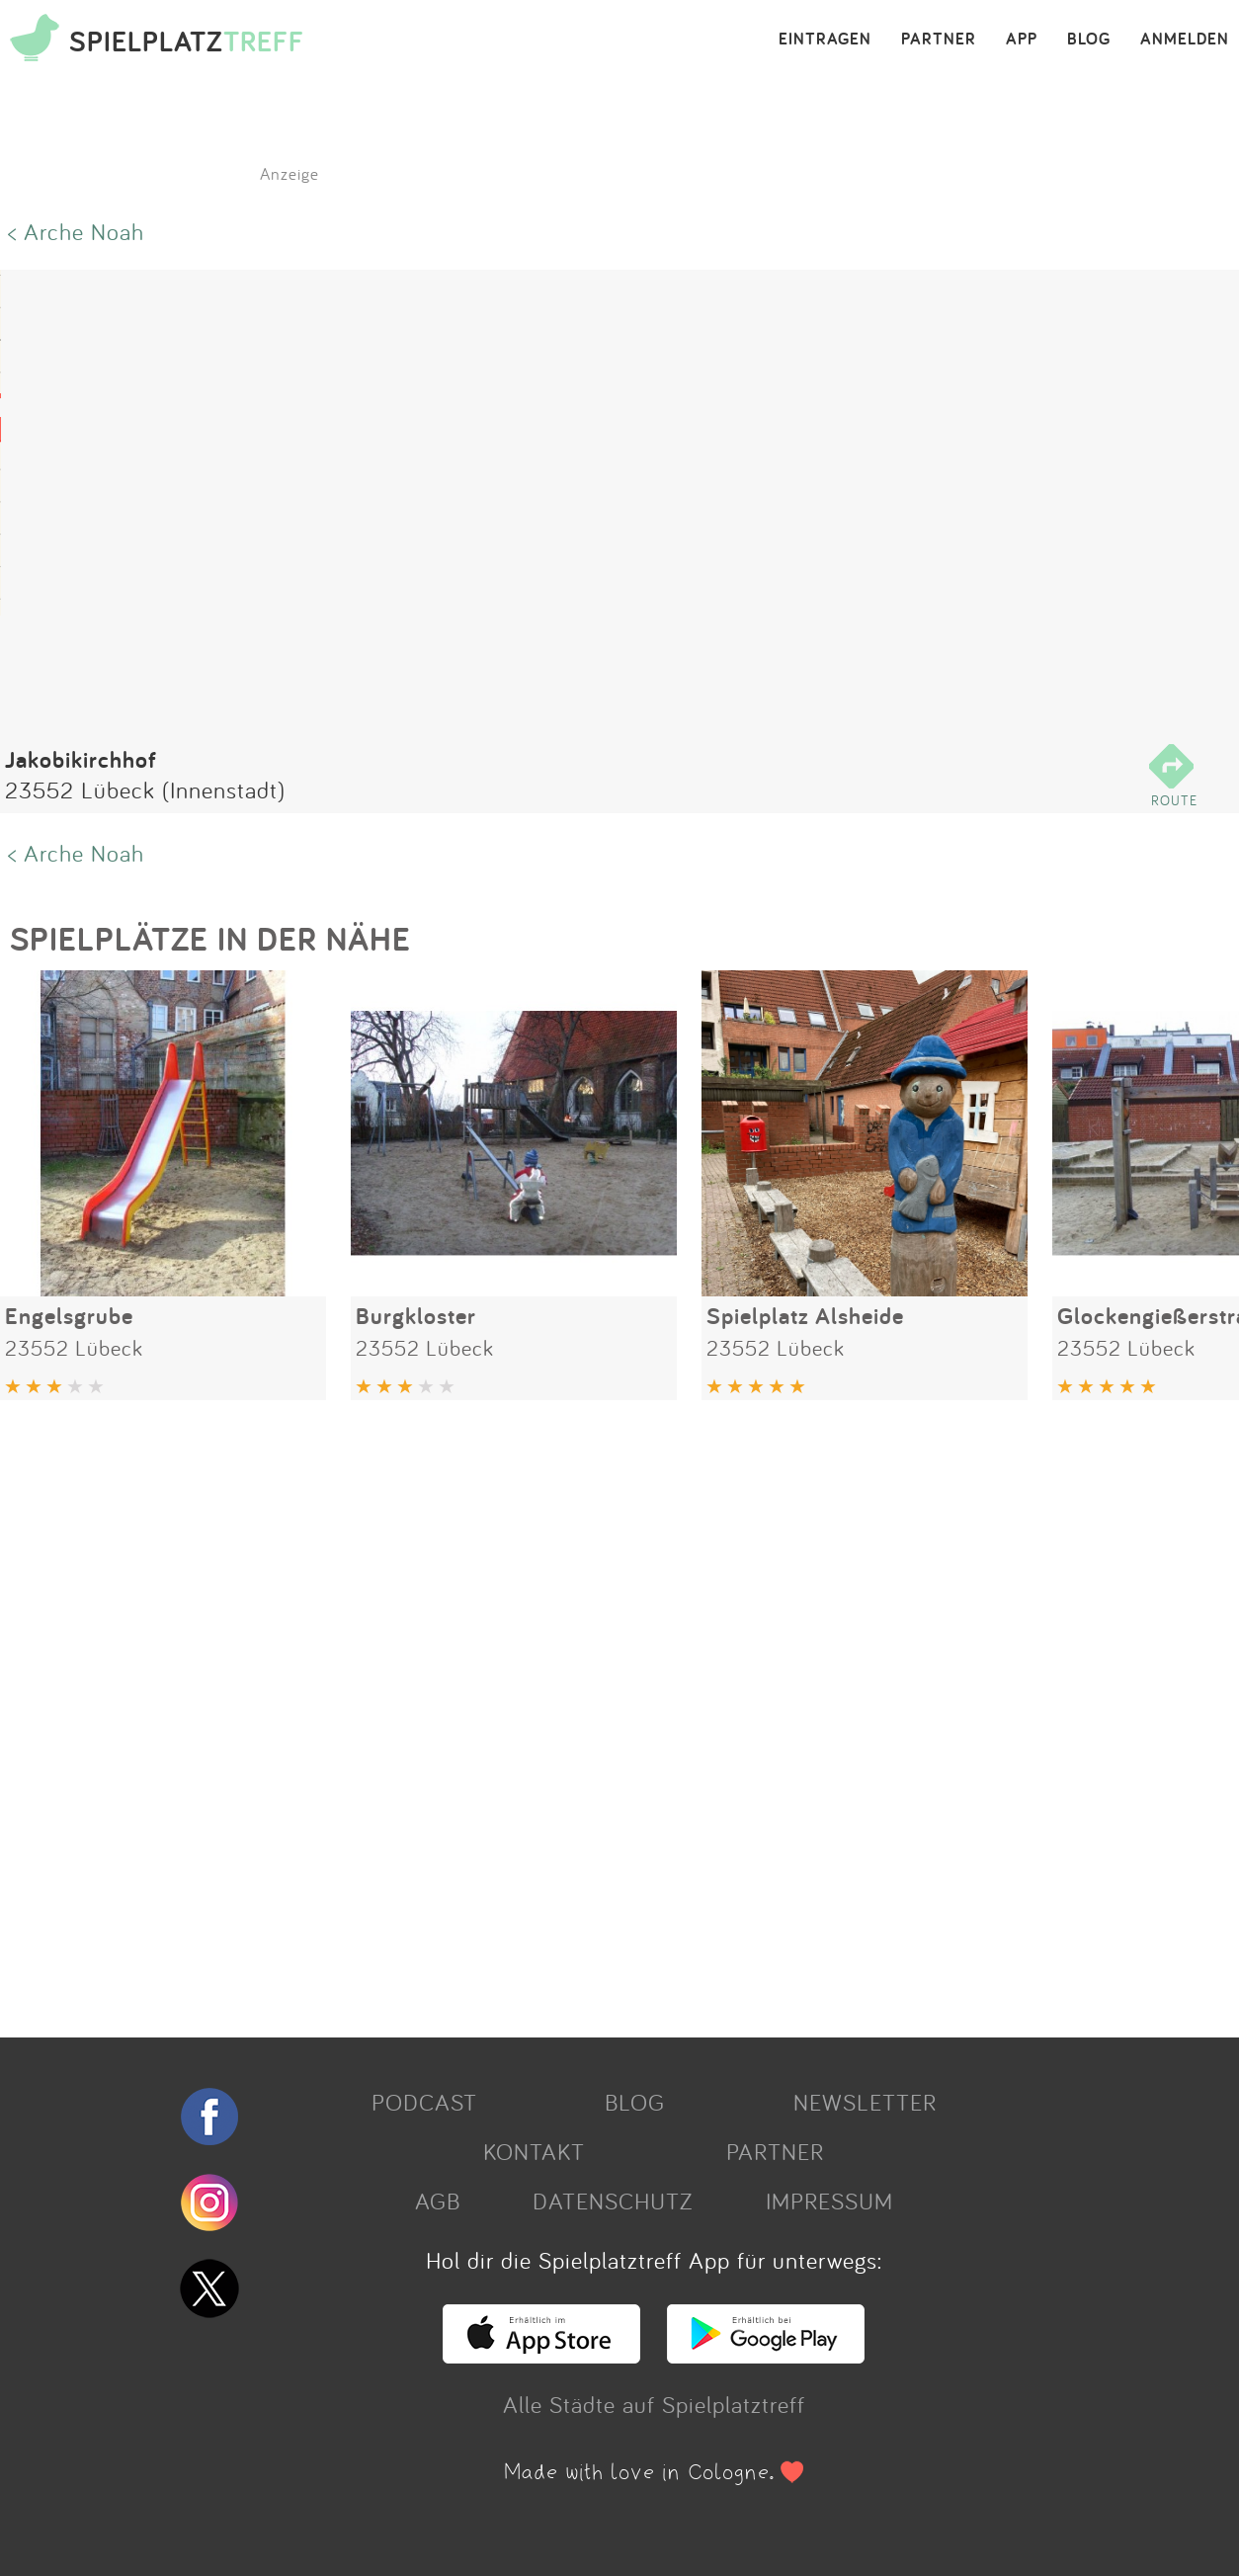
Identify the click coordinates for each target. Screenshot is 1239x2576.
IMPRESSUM (829, 2200)
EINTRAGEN (825, 39)
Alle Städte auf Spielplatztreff (654, 2404)
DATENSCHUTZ (613, 2200)
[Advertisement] (593, 1711)
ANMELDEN (1184, 39)
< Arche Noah (76, 231)
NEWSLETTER (865, 2102)
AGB (437, 2200)
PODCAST (424, 2102)
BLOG (1089, 39)
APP (1021, 39)
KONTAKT (534, 2151)
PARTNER (938, 39)
